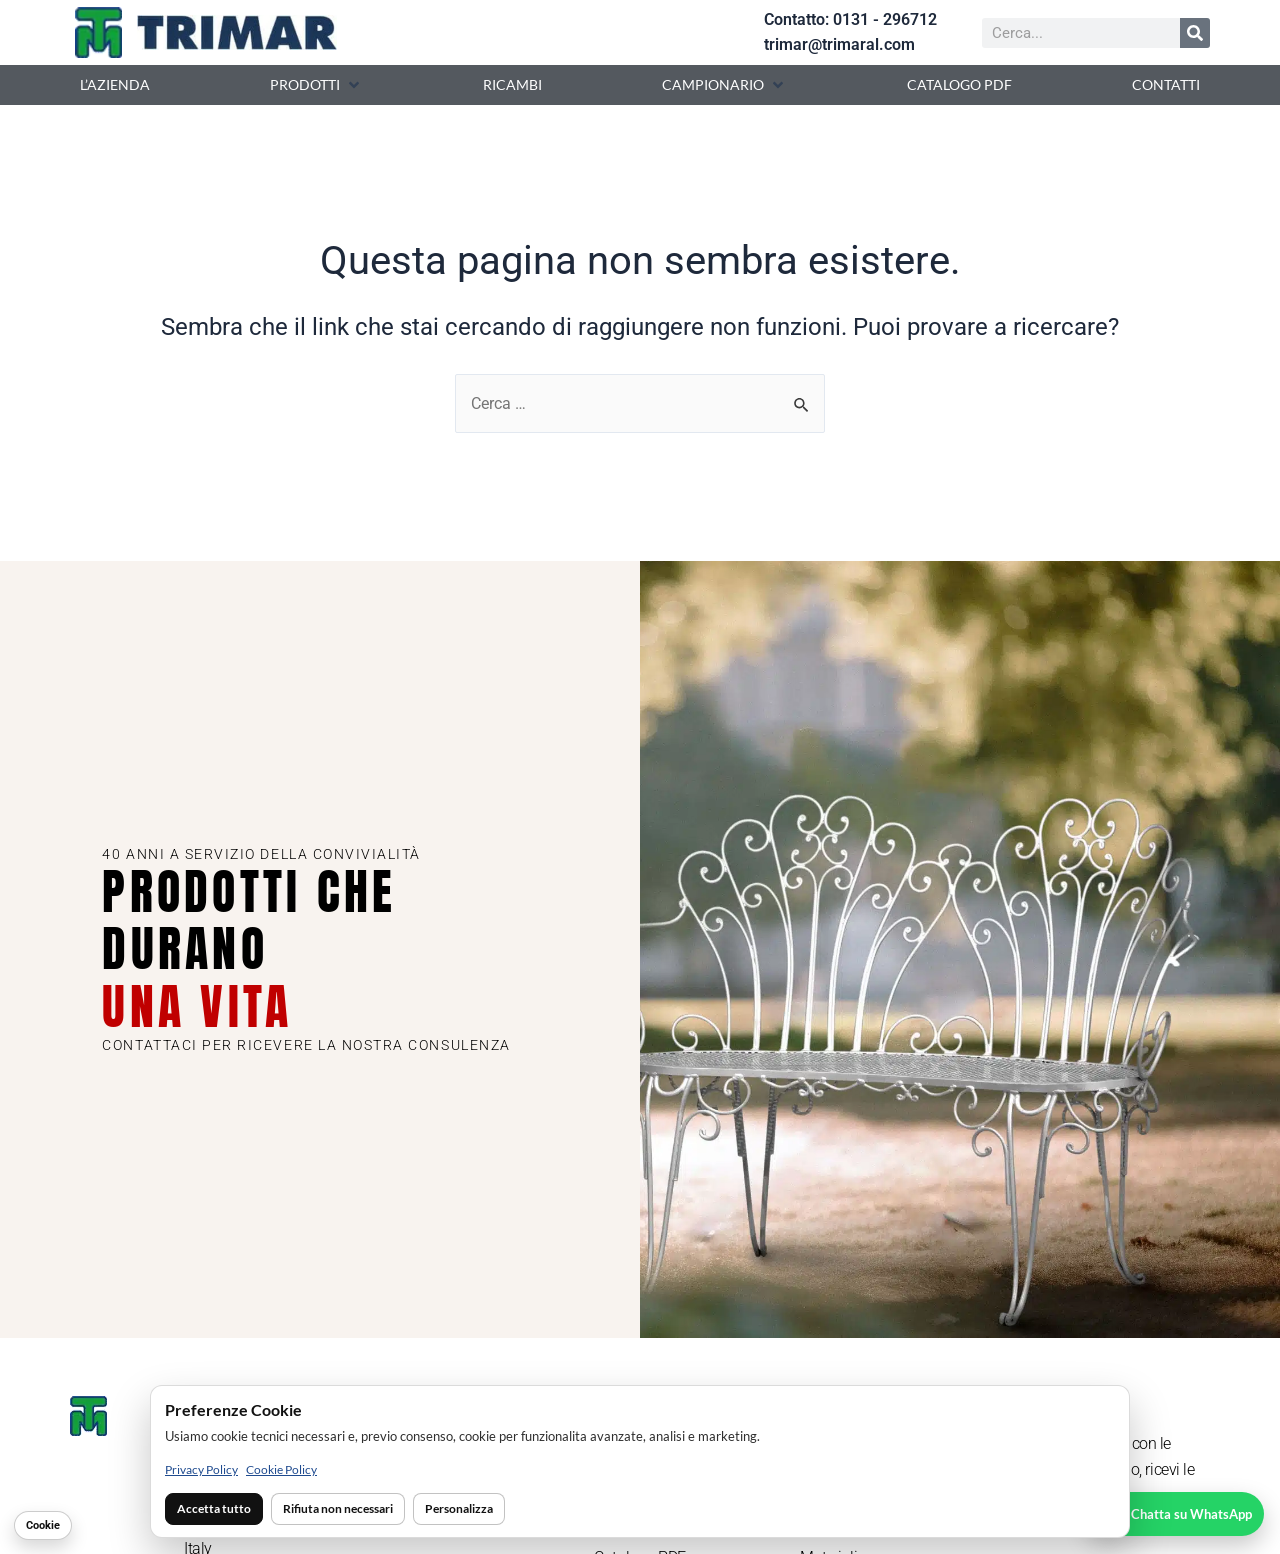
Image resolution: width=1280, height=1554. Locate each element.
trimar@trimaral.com (839, 44)
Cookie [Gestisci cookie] (43, 1525)
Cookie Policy (281, 1469)
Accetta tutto (214, 1508)
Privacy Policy (201, 1469)
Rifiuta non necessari (338, 1508)
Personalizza (459, 1508)
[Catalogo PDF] (959, 85)
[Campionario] (724, 85)
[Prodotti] (316, 85)
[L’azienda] (115, 85)
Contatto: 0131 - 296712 (850, 19)
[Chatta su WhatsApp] (1175, 1514)
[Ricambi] (512, 85)
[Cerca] (1195, 33)
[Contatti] (1166, 85)
